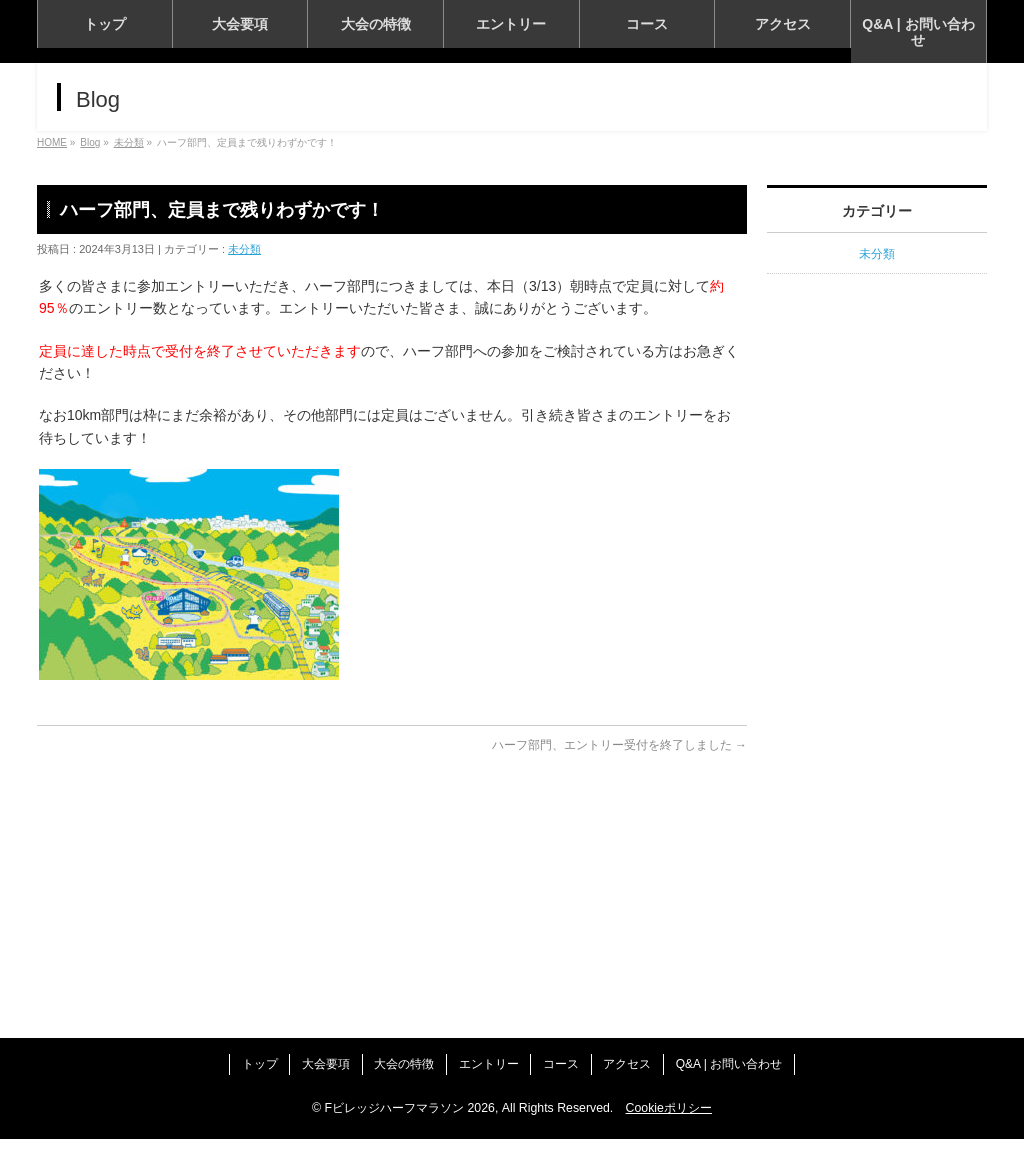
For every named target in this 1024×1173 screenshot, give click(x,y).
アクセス (641, 1101)
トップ (240, 1101)
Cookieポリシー (669, 1142)
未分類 (244, 441)
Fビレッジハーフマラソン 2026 (410, 1142)
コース (568, 1101)
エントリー (489, 1101)
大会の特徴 (398, 1101)
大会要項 (313, 1101)
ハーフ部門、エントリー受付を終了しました (619, 938)
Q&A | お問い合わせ (749, 1101)
